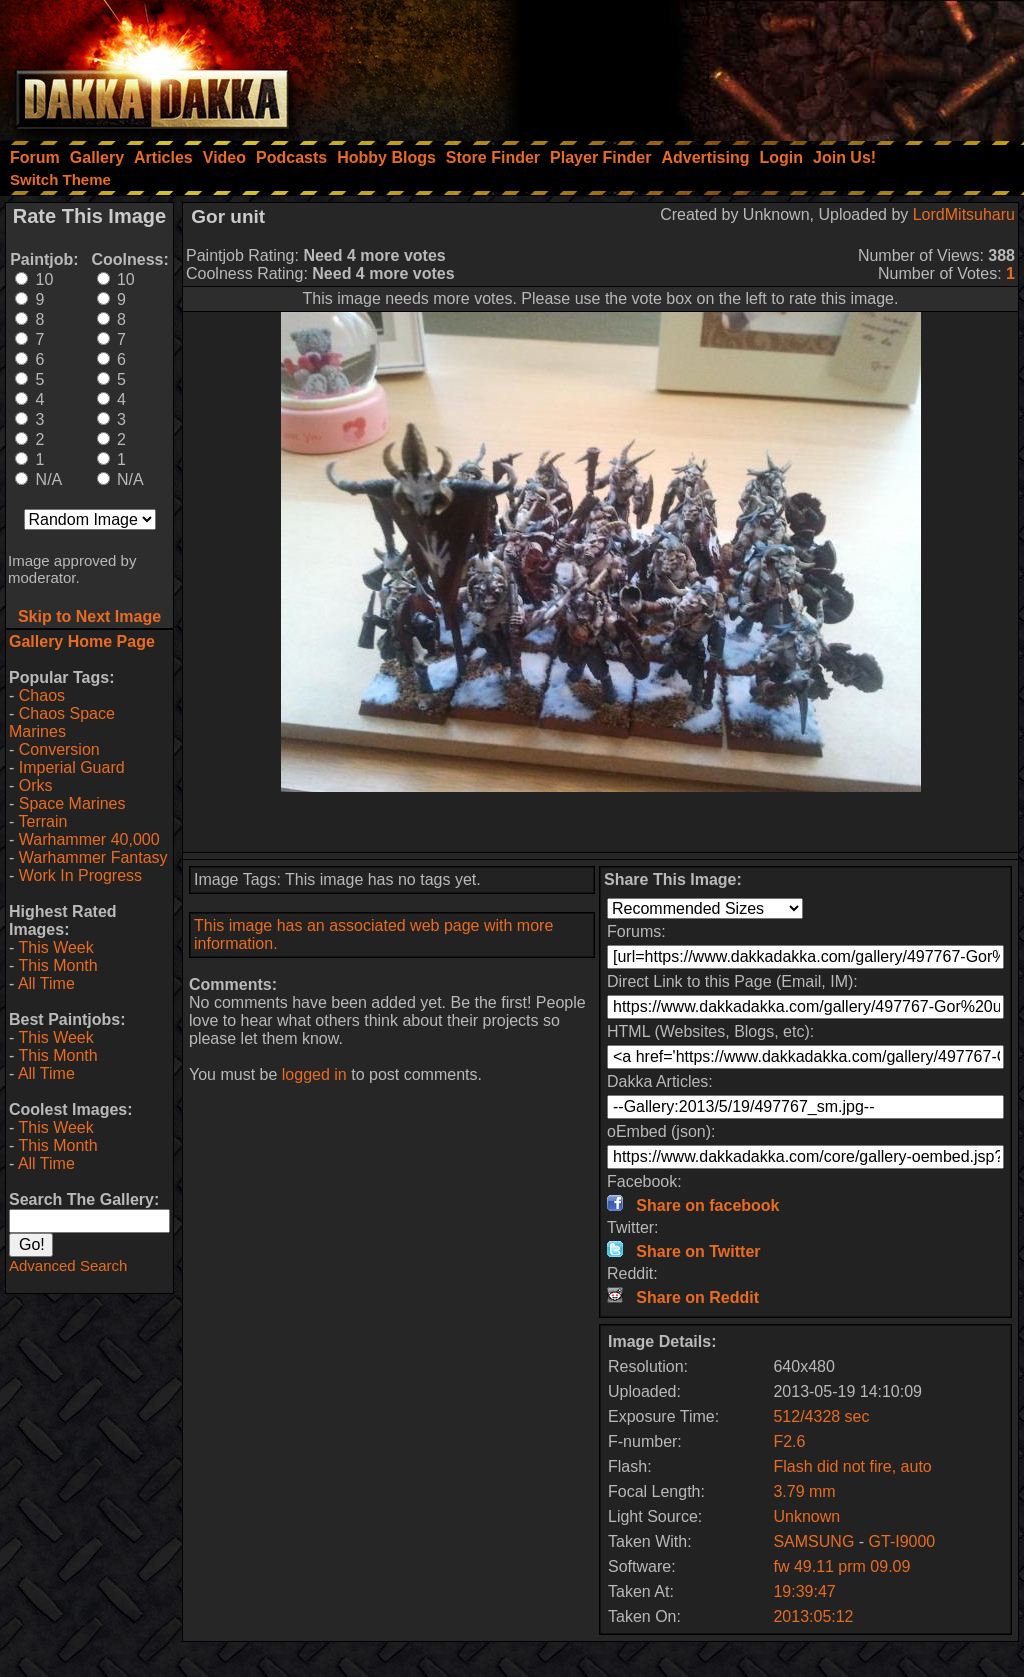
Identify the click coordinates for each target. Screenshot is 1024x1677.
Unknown (806, 1516)
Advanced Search (68, 1265)
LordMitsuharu (964, 214)
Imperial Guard (72, 767)
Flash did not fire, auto (852, 1466)
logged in (314, 1074)
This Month (57, 965)
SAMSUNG (815, 1541)
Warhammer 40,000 (89, 839)
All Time (46, 983)
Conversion (59, 749)
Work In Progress (80, 875)
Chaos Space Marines (62, 722)
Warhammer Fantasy (93, 857)
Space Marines (72, 803)
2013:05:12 (813, 1616)
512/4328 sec (821, 1416)
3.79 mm (804, 1491)
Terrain (42, 821)
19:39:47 (804, 1591)
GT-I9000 (902, 1541)
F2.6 (789, 1441)
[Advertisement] (755, 65)
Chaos (42, 695)
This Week (55, 947)
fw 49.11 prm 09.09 (841, 1566)
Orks (36, 785)
